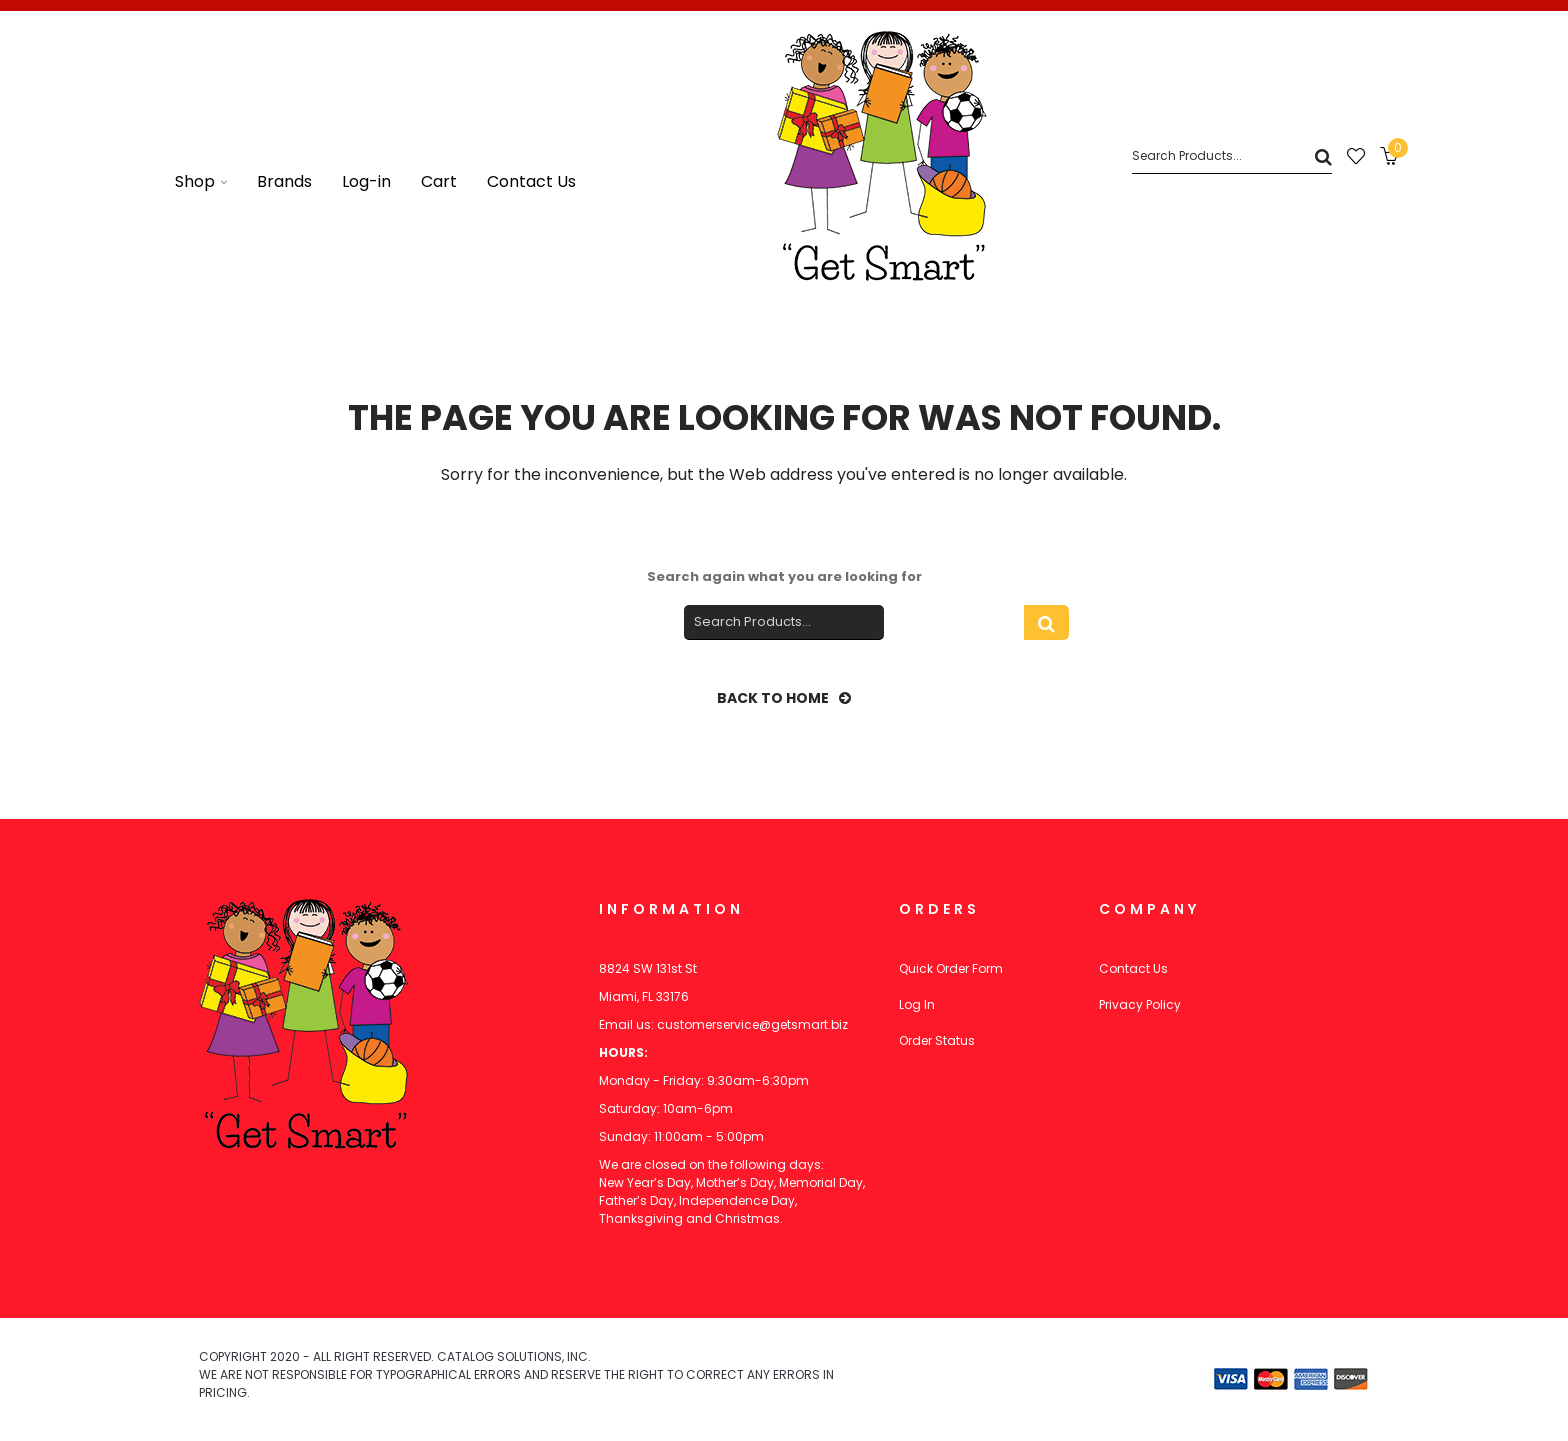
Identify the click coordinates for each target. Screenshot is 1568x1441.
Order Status (937, 1040)
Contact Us (1133, 968)
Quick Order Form (951, 968)
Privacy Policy (1140, 1004)
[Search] (1232, 156)
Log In (917, 1004)
